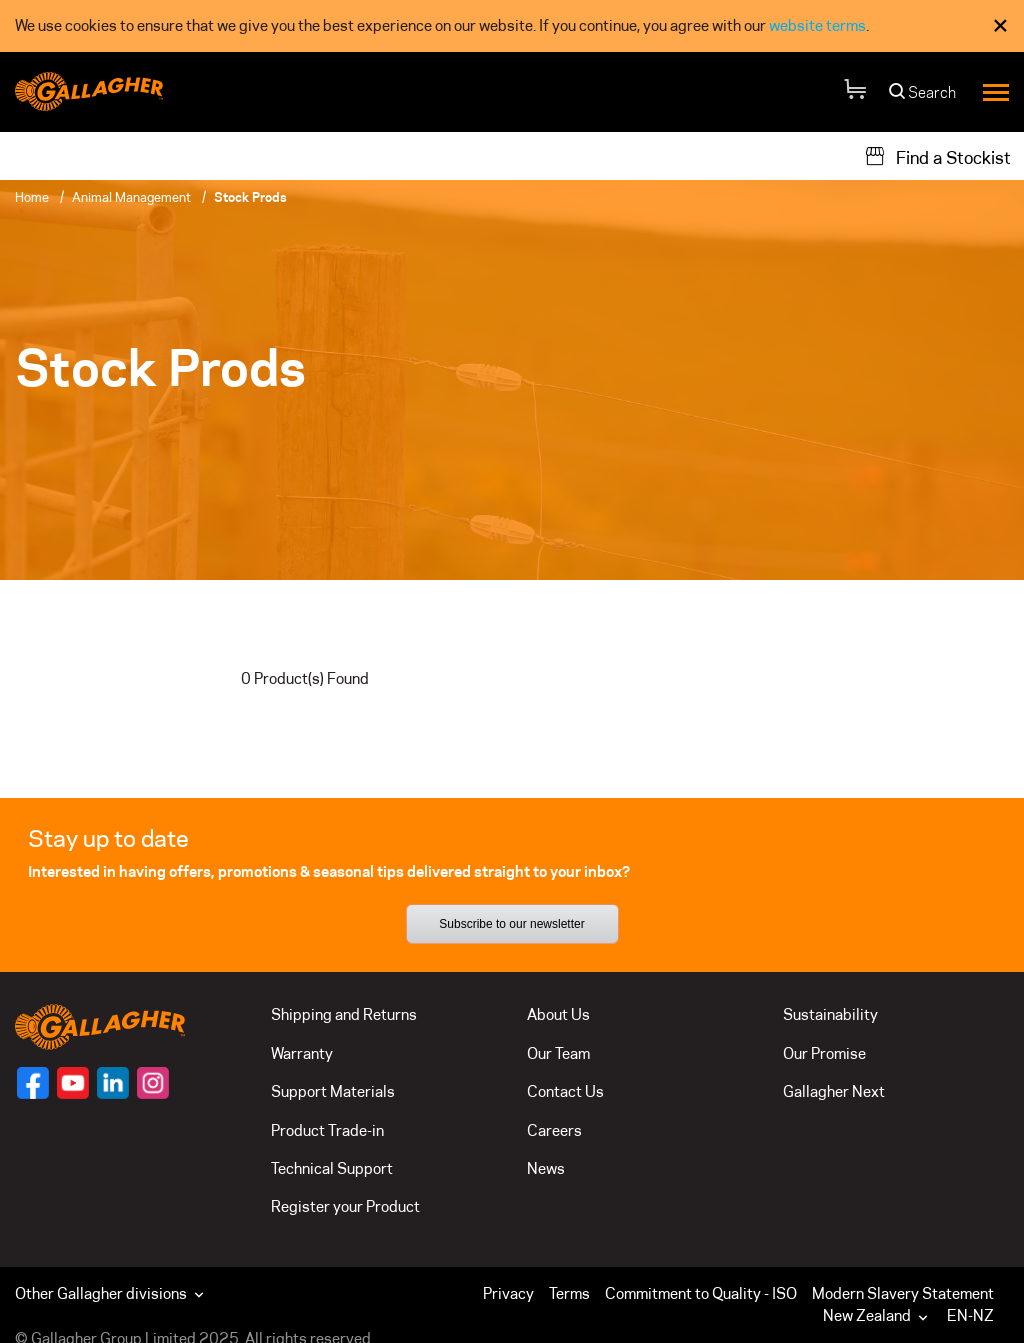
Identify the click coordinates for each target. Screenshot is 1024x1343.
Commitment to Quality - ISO (701, 1293)
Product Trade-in (327, 1130)
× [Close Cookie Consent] (1000, 25)
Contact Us (565, 1091)
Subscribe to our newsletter (511, 924)
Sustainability (830, 1014)
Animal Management (131, 197)
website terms (817, 25)
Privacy (508, 1293)
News (546, 1168)
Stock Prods (250, 197)
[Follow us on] (33, 1083)
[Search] (923, 97)
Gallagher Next (834, 1091)
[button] (880, 1316)
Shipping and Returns (344, 1014)
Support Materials (333, 1091)
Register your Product (345, 1206)
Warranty (302, 1053)
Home (32, 197)
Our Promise (824, 1053)
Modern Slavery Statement (903, 1293)
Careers (554, 1130)
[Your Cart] (855, 92)
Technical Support (332, 1168)
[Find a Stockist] (937, 156)
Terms (569, 1293)
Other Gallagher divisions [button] (111, 1293)
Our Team (558, 1053)
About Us (558, 1014)
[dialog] (512, 26)
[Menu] (996, 91)
